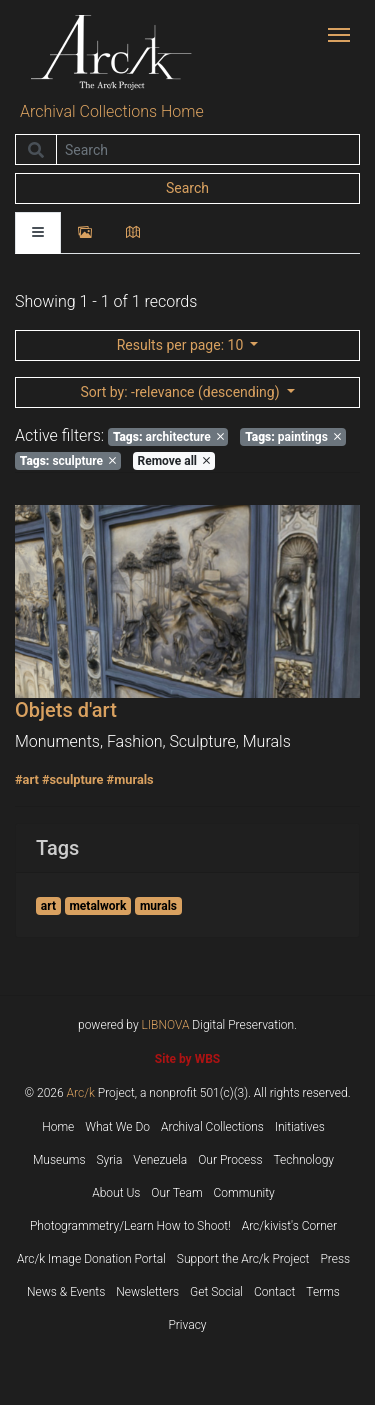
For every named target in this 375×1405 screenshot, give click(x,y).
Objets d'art (66, 710)
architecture (168, 437)
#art (27, 779)
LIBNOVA (166, 1025)
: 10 (182, 345)
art (48, 906)
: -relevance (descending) (181, 392)
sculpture (68, 461)
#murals (130, 779)
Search (187, 188)
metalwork (97, 906)
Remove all (174, 461)
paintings (293, 437)
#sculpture (73, 779)
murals (158, 906)
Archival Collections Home (112, 111)
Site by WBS (187, 1059)
